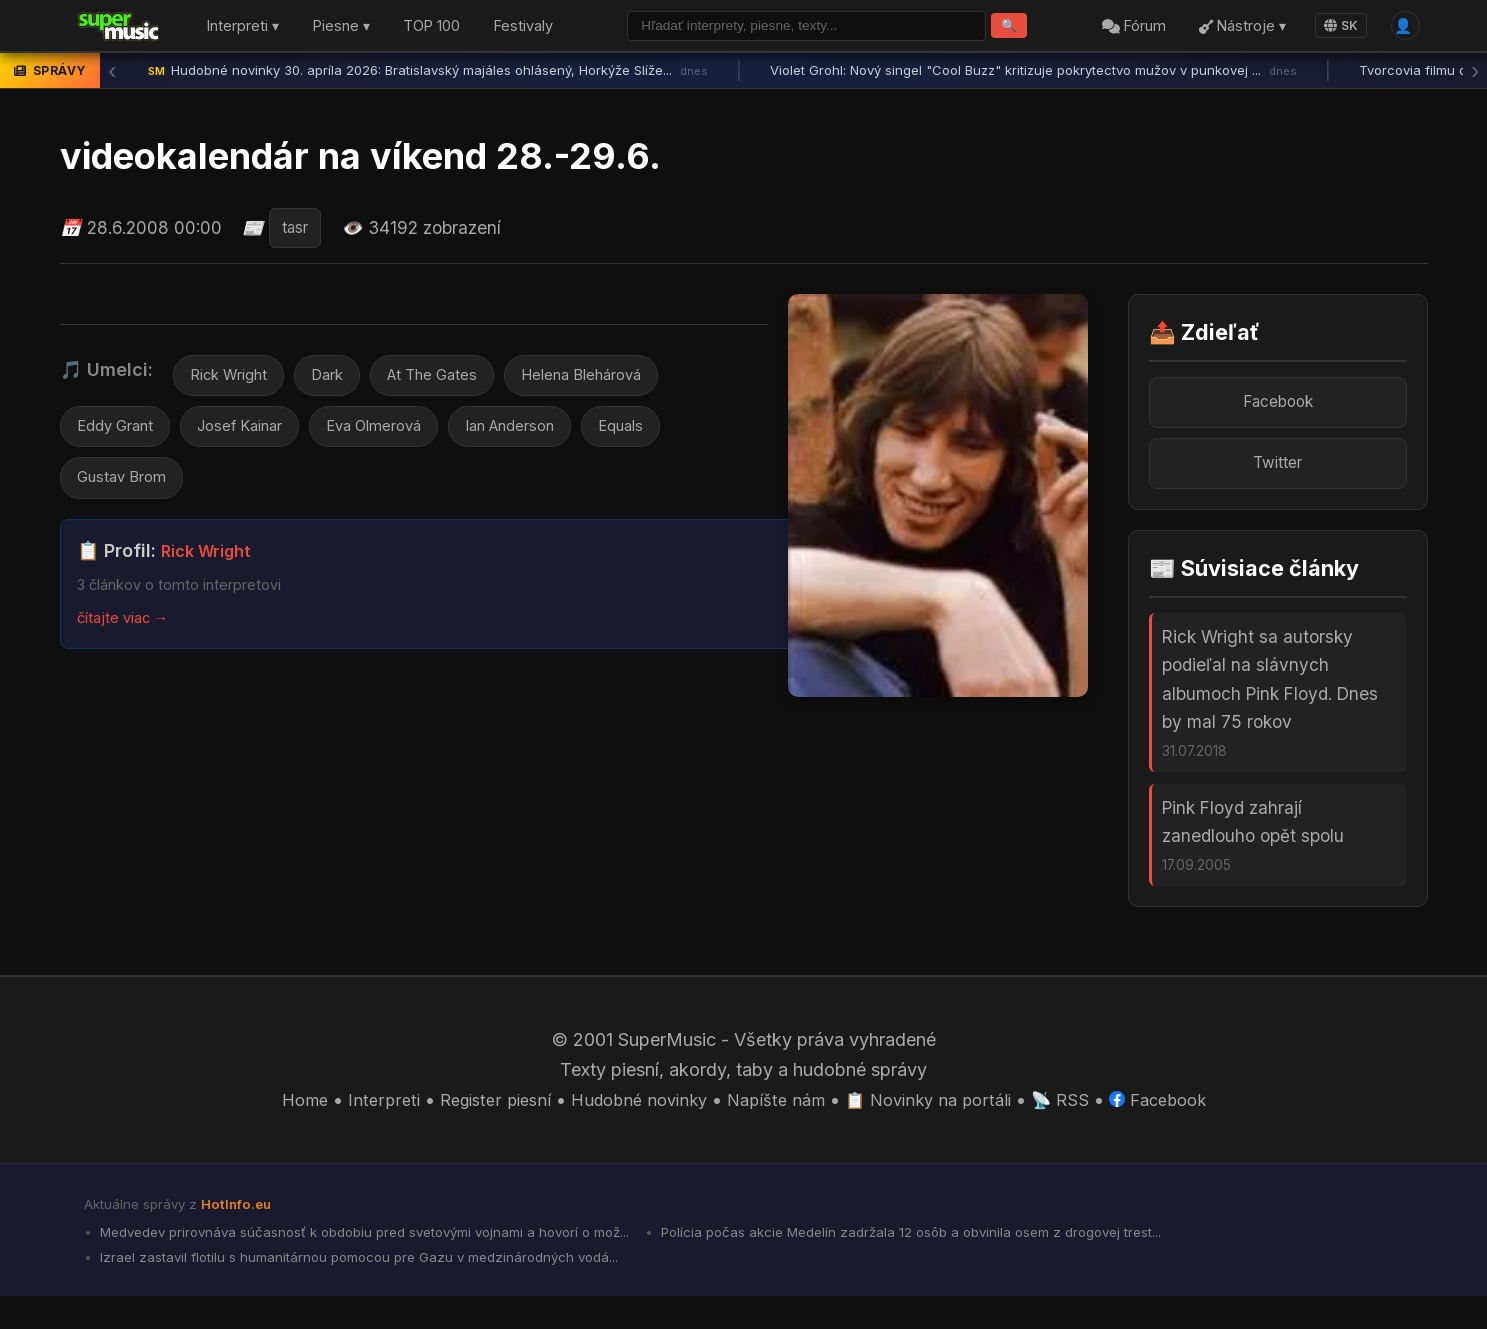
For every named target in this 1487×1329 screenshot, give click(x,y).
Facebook (1277, 407)
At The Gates (453, 381)
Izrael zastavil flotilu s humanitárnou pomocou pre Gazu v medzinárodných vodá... (375, 1289)
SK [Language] (1334, 27)
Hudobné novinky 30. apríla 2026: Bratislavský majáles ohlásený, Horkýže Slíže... (428, 75)
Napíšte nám (777, 1125)
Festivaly (523, 28)
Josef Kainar (255, 436)
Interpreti (360, 1125)
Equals (672, 436)
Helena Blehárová (616, 381)
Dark (339, 381)
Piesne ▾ (341, 28)
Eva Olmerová (401, 436)
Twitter (1278, 472)
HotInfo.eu (240, 1230)
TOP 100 (431, 28)
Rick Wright (233, 381)
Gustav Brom (127, 490)
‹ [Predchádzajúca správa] (112, 75)
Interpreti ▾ (243, 28)
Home (278, 1125)
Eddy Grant (120, 436)
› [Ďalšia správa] (1475, 75)
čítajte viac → (128, 631)
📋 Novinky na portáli (939, 1125)
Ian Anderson (551, 436)
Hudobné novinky (631, 1125)
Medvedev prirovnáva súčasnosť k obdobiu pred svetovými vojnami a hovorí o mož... (389, 1260)
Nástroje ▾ (1235, 28)
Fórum (1126, 28)
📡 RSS (1078, 1125)
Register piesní (477, 1125)
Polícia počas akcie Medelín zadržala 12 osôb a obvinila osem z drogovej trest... (983, 1260)
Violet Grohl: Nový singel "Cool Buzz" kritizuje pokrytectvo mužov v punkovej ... (1033, 75)
